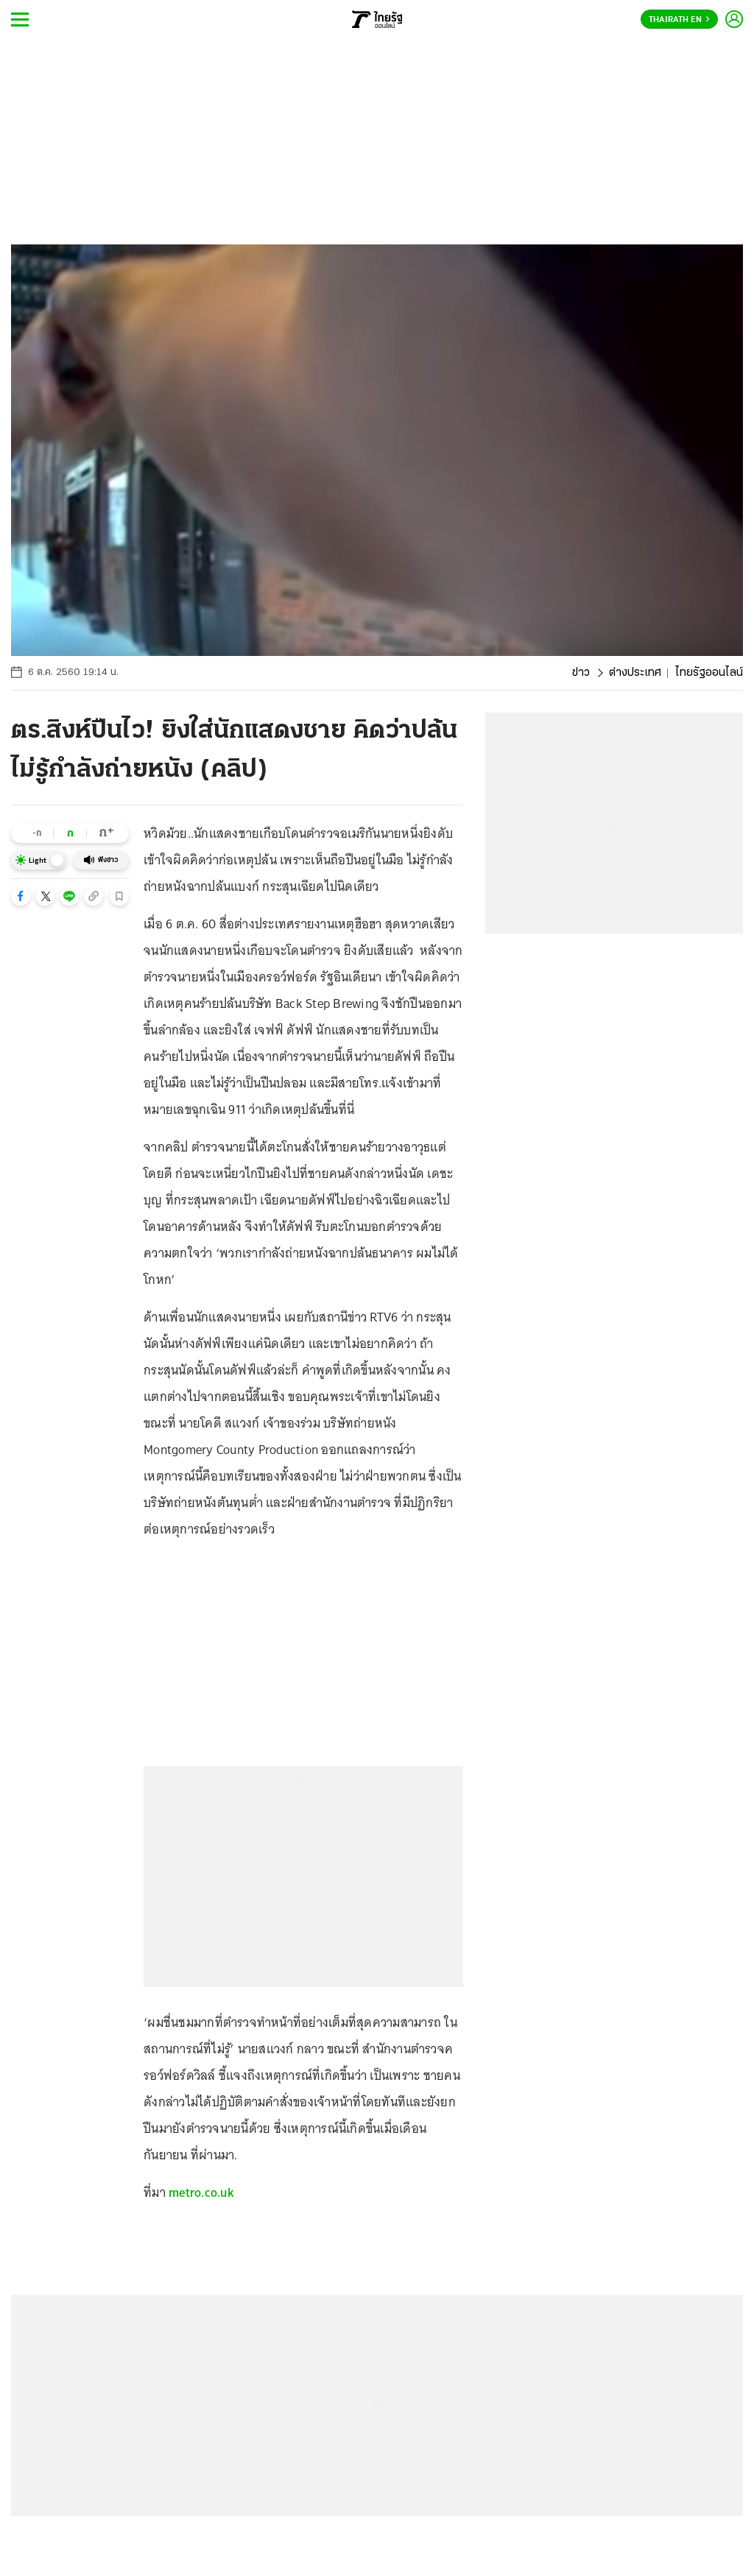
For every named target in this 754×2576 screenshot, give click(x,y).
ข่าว (581, 673)
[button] (20, 896)
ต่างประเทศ (635, 673)
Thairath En (679, 19)
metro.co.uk (201, 2192)
